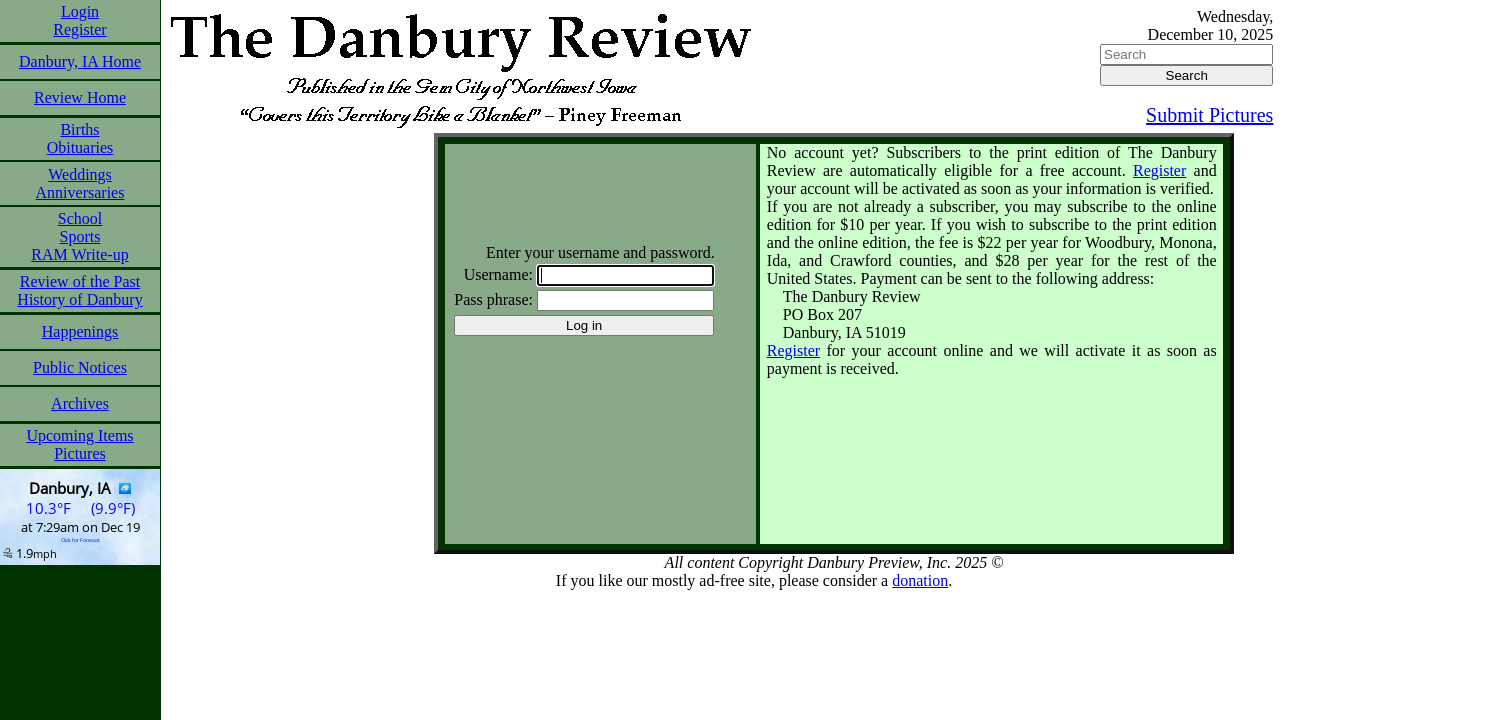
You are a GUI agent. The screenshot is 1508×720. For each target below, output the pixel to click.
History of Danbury (79, 299)
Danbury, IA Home (80, 61)
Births (79, 129)
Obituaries (80, 147)
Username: (498, 274)
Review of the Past (80, 281)
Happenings (80, 331)
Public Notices (80, 367)
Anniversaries (80, 192)
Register (79, 29)
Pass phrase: (493, 299)
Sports (80, 236)
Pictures (80, 453)
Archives (80, 403)
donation (920, 580)
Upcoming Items (79, 435)
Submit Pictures (1209, 115)
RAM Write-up (79, 254)
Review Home (80, 97)
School (80, 218)
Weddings (80, 174)
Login (80, 11)
